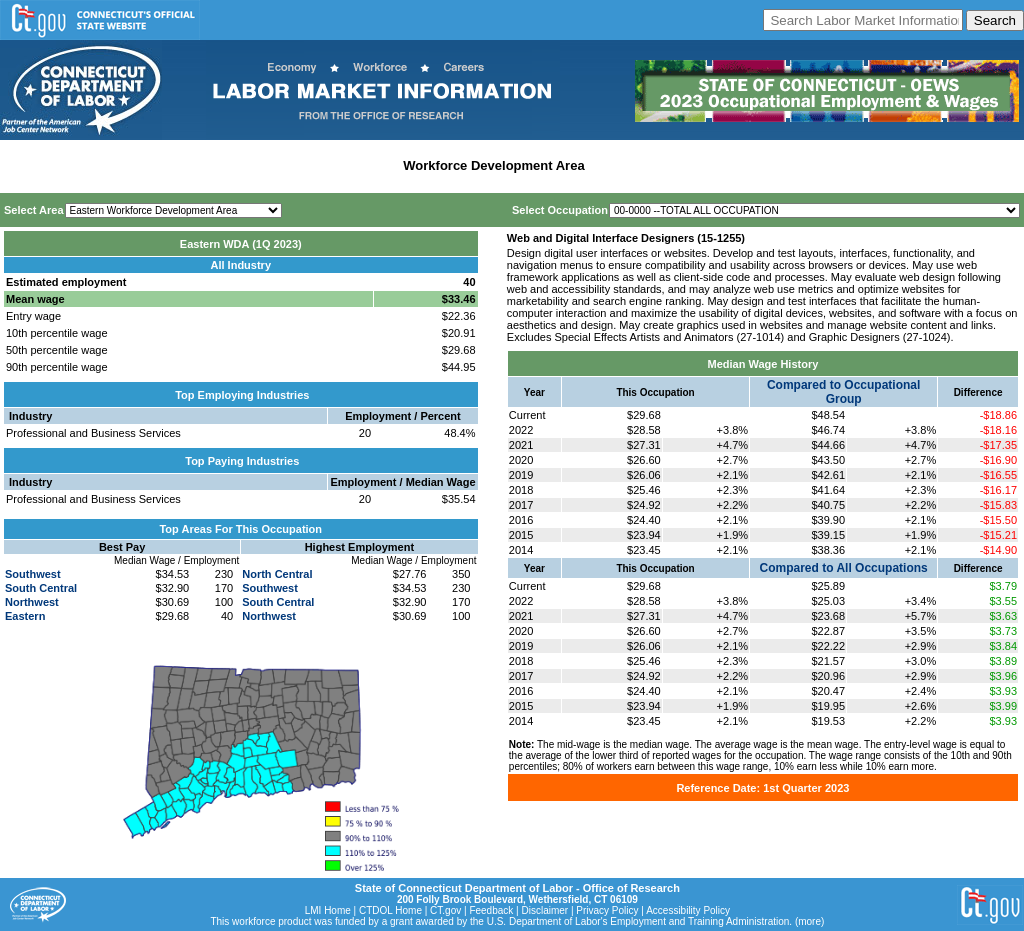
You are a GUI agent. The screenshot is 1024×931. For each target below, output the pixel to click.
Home (23, 165)
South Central (41, 588)
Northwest (32, 602)
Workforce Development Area (493, 165)
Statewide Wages (103, 165)
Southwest (33, 574)
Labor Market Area (337, 165)
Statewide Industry (218, 165)
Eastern (25, 616)
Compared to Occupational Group (843, 392)
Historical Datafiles (651, 165)
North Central (277, 574)
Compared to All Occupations (844, 568)
